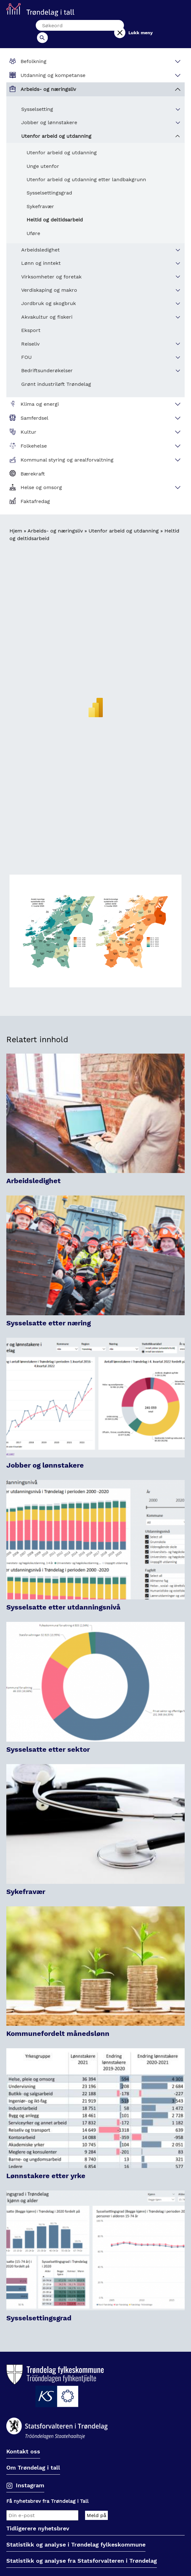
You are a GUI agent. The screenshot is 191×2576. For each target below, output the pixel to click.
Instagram (30, 2474)
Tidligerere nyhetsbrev (37, 2518)
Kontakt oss (23, 2441)
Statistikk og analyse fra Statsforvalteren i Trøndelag (81, 2550)
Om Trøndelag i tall (33, 2457)
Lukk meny (154, 27)
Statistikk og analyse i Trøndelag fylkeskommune (75, 2534)
